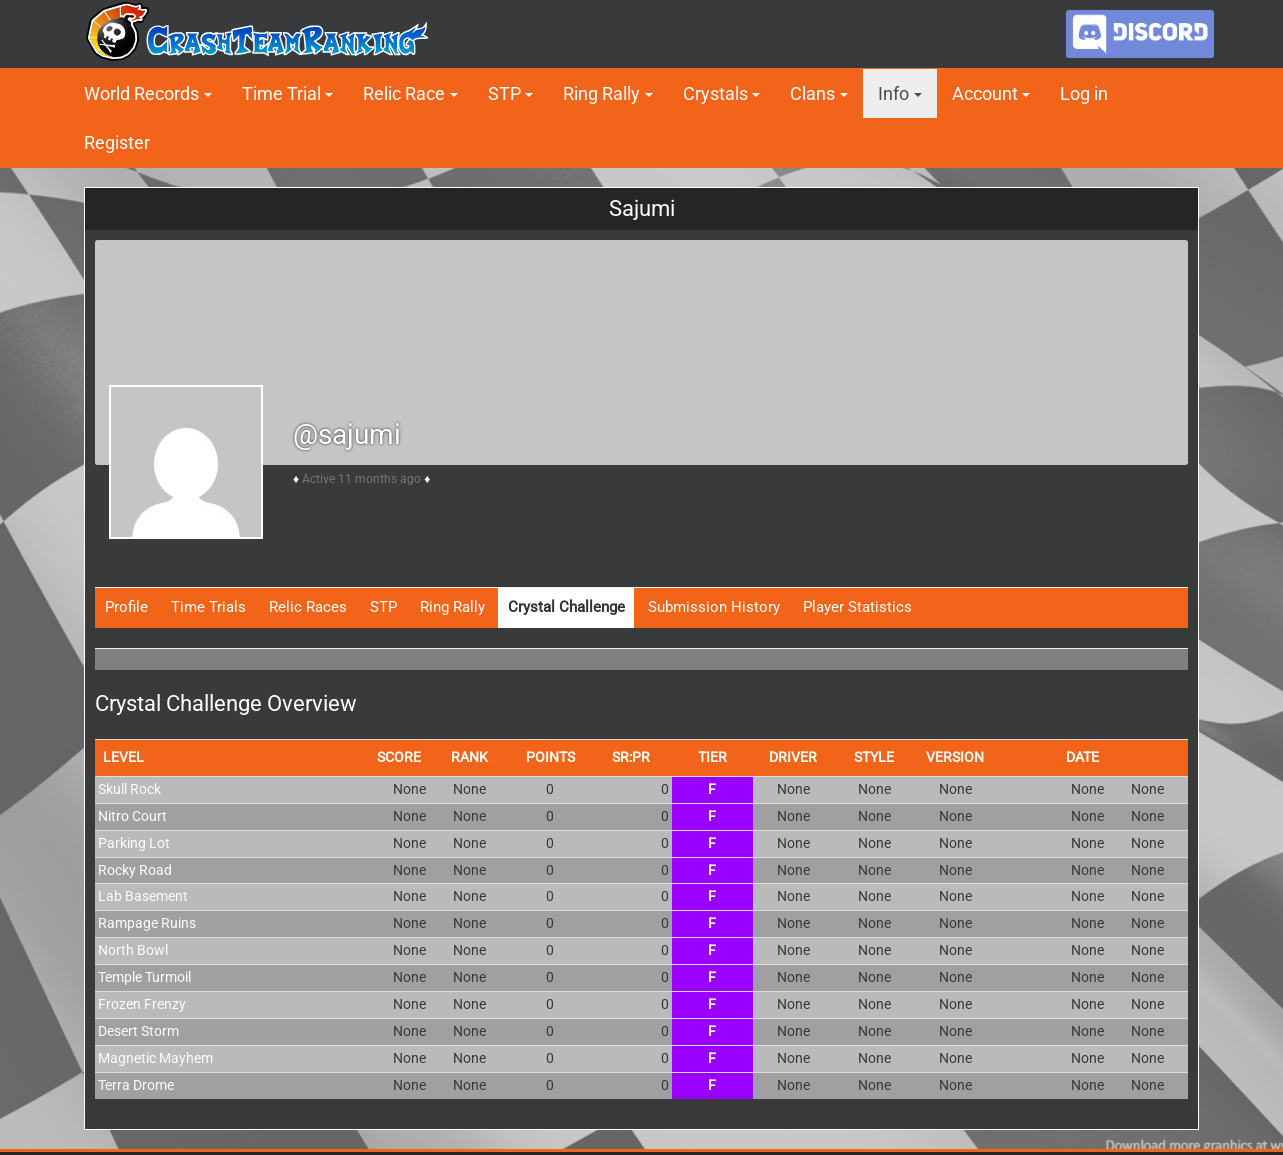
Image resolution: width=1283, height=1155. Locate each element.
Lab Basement (143, 896)
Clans (812, 93)
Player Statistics (857, 607)
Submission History (714, 607)
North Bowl (133, 950)
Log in (1084, 93)
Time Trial (281, 93)
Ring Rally (601, 93)
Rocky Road (135, 870)
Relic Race (404, 93)
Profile (126, 607)
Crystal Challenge (566, 607)
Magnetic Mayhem (155, 1058)
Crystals (715, 93)
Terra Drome (136, 1085)
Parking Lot (134, 843)
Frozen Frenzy (142, 1004)
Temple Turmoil (144, 977)
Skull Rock (129, 789)
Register (117, 142)
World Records (141, 93)
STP (504, 93)
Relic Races (308, 607)
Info (893, 93)
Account (985, 93)
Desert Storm (138, 1031)
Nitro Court (132, 816)
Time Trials (208, 607)
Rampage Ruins (147, 923)
